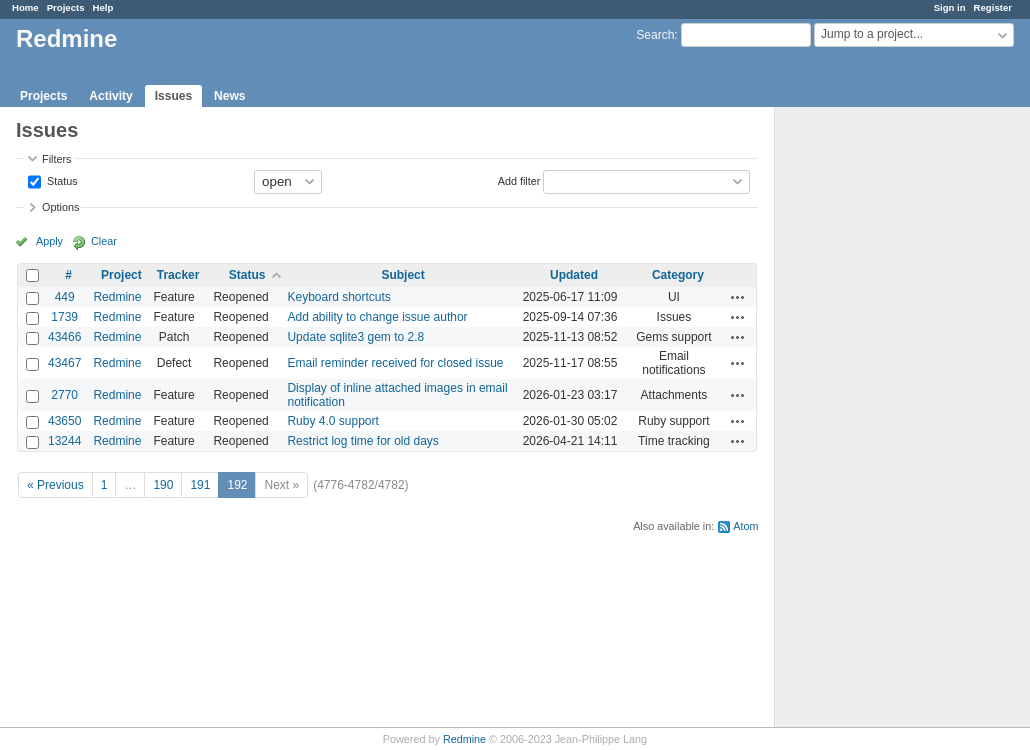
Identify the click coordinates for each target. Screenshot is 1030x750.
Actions (738, 297)
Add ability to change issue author (377, 317)
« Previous (55, 485)
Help (103, 7)
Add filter (519, 180)
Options (60, 207)
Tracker (178, 275)
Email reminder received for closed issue (395, 363)
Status (61, 180)
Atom (745, 526)
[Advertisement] (875, 421)
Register (993, 7)
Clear (104, 241)
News (229, 96)
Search (655, 35)
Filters (56, 159)
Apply (49, 241)
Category (678, 275)
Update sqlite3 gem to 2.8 (355, 337)
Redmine (117, 297)
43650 (64, 421)
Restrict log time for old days (362, 441)
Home (25, 7)
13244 (64, 441)
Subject (402, 275)
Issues (173, 96)
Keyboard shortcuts (338, 297)
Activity (110, 96)
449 (65, 297)
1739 (64, 317)
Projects (66, 7)
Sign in (950, 7)
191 (200, 485)
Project (121, 275)
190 (163, 485)
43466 (64, 337)
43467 (64, 363)
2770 (64, 395)
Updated (574, 275)
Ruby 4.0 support (332, 421)
